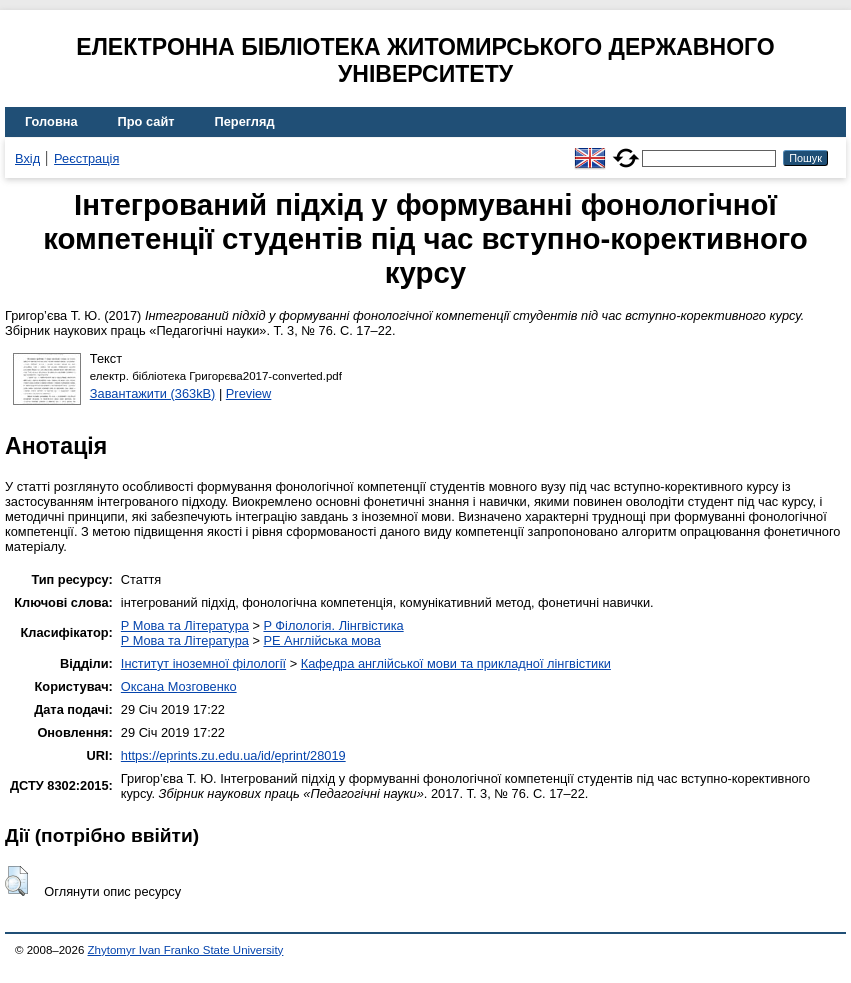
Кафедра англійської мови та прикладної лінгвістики (456, 663)
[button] (16, 881)
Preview (249, 393)
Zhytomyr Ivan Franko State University (186, 950)
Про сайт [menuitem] (146, 121)
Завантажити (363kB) (153, 393)
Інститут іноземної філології (203, 663)
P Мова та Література (185, 625)
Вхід (27, 158)
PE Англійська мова (321, 640)
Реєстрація (86, 158)
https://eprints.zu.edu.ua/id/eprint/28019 (233, 755)
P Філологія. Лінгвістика (333, 625)
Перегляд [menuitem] (245, 121)
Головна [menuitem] (51, 121)
